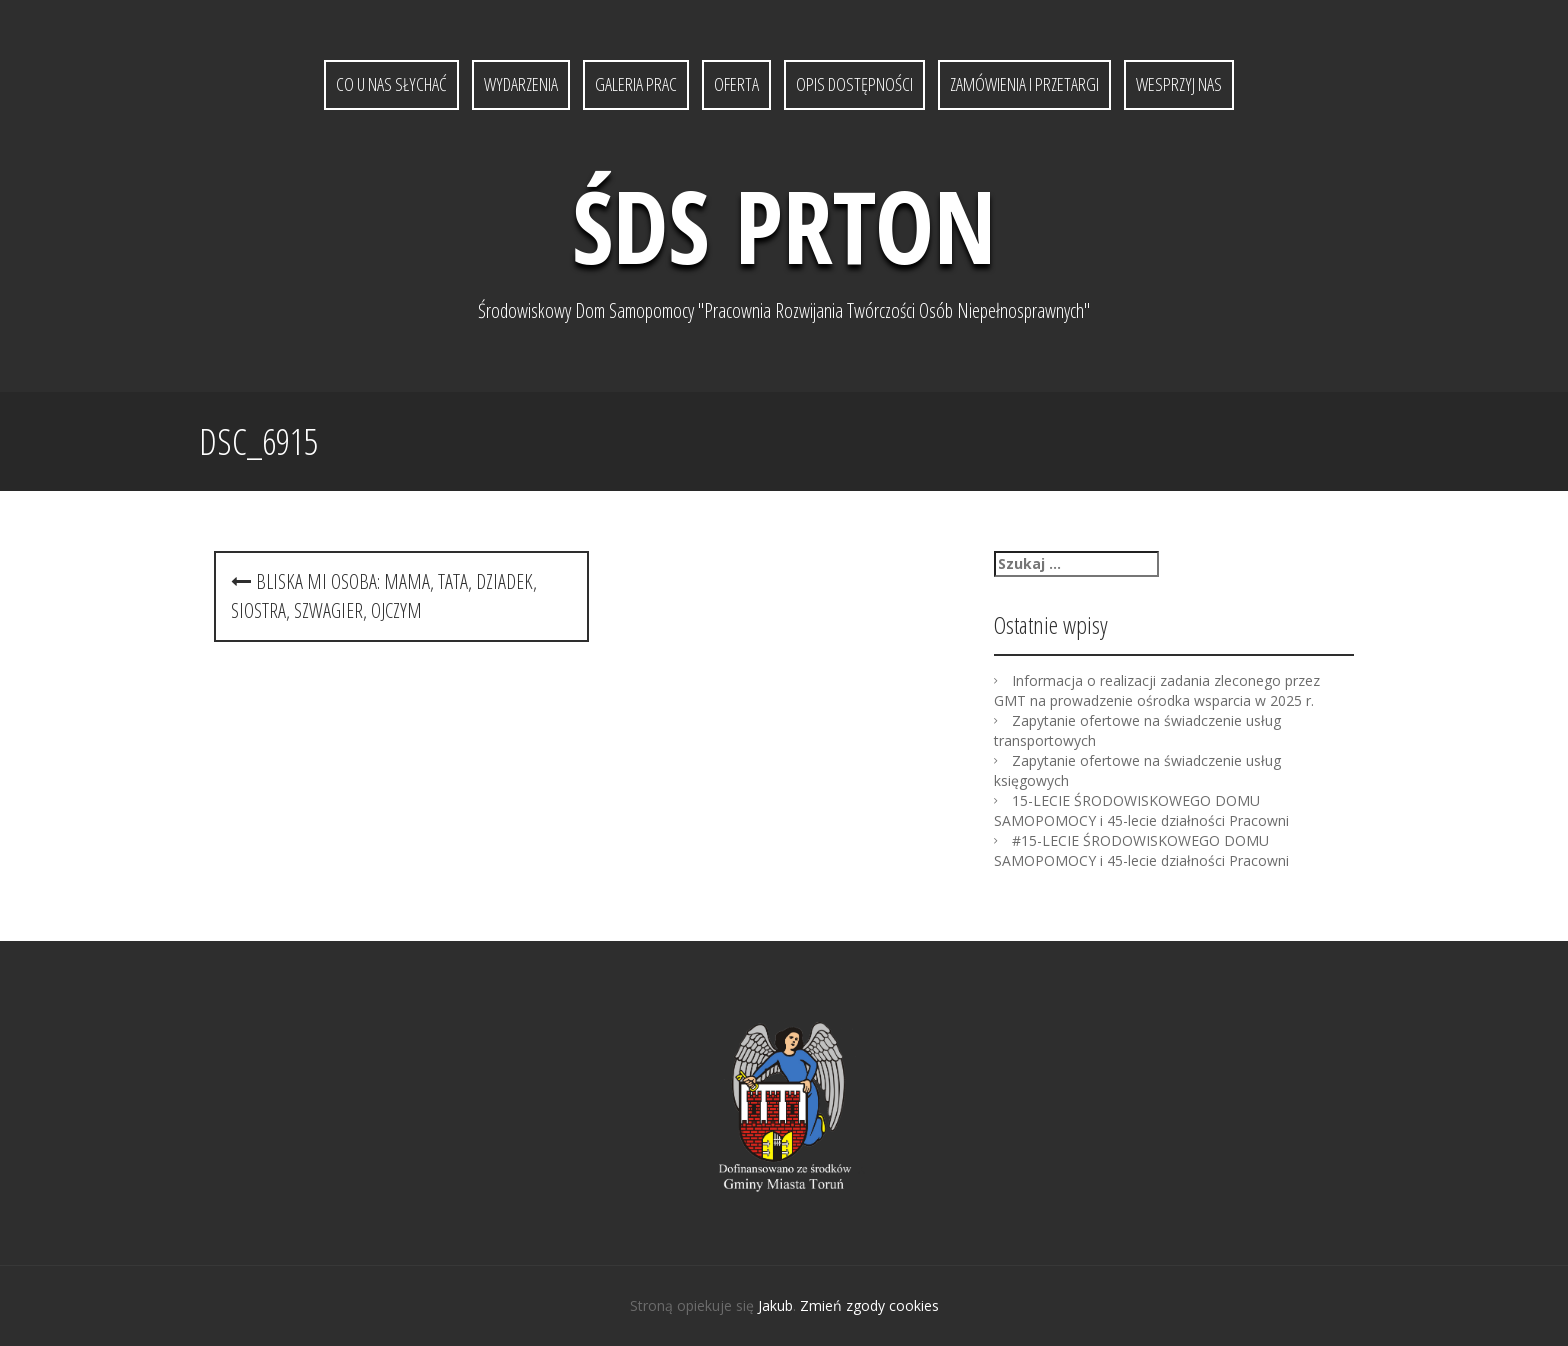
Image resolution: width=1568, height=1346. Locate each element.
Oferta (736, 84)
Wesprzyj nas (1179, 84)
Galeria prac (636, 84)
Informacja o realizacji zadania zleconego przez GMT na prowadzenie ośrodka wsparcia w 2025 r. (1157, 690)
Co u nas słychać (391, 84)
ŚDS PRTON (784, 225)
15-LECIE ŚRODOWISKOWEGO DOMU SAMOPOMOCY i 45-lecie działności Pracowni (1141, 810)
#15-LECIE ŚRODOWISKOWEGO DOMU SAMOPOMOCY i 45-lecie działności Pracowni (1141, 850)
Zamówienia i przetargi (1024, 84)
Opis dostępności (854, 84)
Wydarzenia (521, 84)
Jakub (775, 1305)
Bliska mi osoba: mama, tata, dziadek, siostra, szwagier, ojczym (384, 596)
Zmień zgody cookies (869, 1305)
